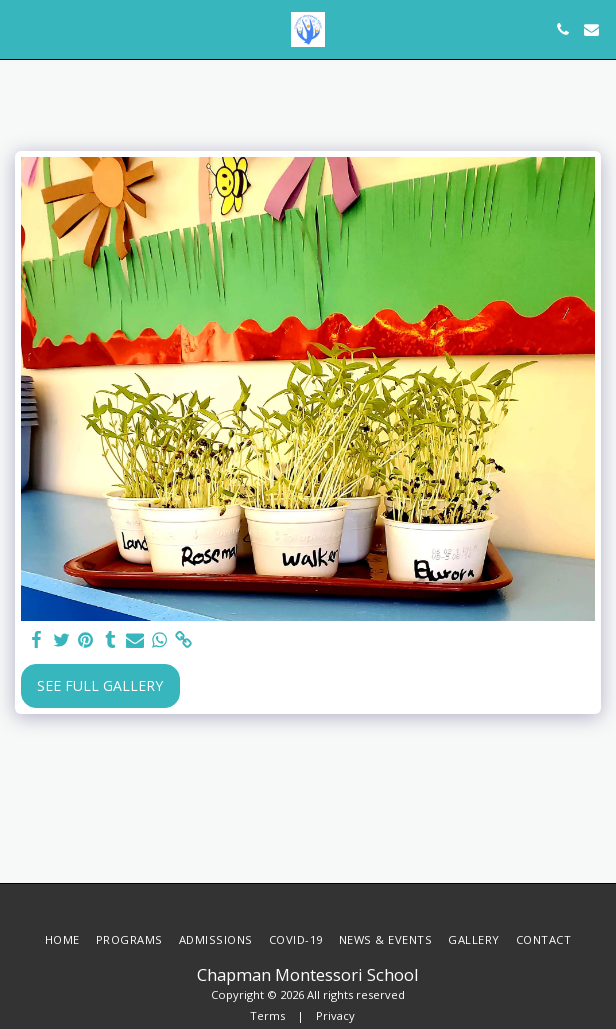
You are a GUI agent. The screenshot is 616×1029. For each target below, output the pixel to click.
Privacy (335, 1015)
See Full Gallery (100, 685)
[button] (22, 28)
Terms (267, 1015)
